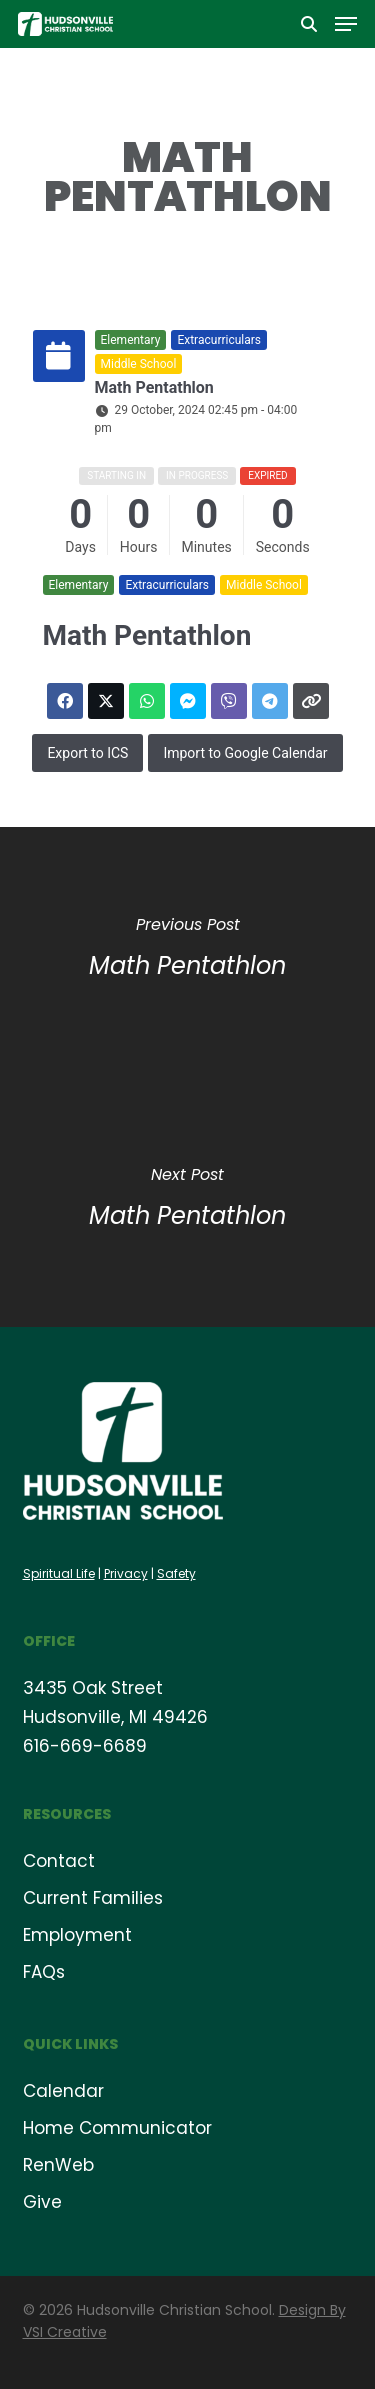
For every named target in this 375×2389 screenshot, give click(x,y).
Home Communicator (117, 2128)
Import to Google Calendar (245, 753)
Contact (59, 1861)
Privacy (126, 1573)
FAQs (44, 1972)
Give (42, 2202)
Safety (176, 1573)
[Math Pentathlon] (187, 952)
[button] (346, 24)
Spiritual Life (59, 1573)
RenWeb (58, 2165)
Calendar (63, 2091)
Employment (77, 1935)
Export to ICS (87, 753)
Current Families (93, 1898)
